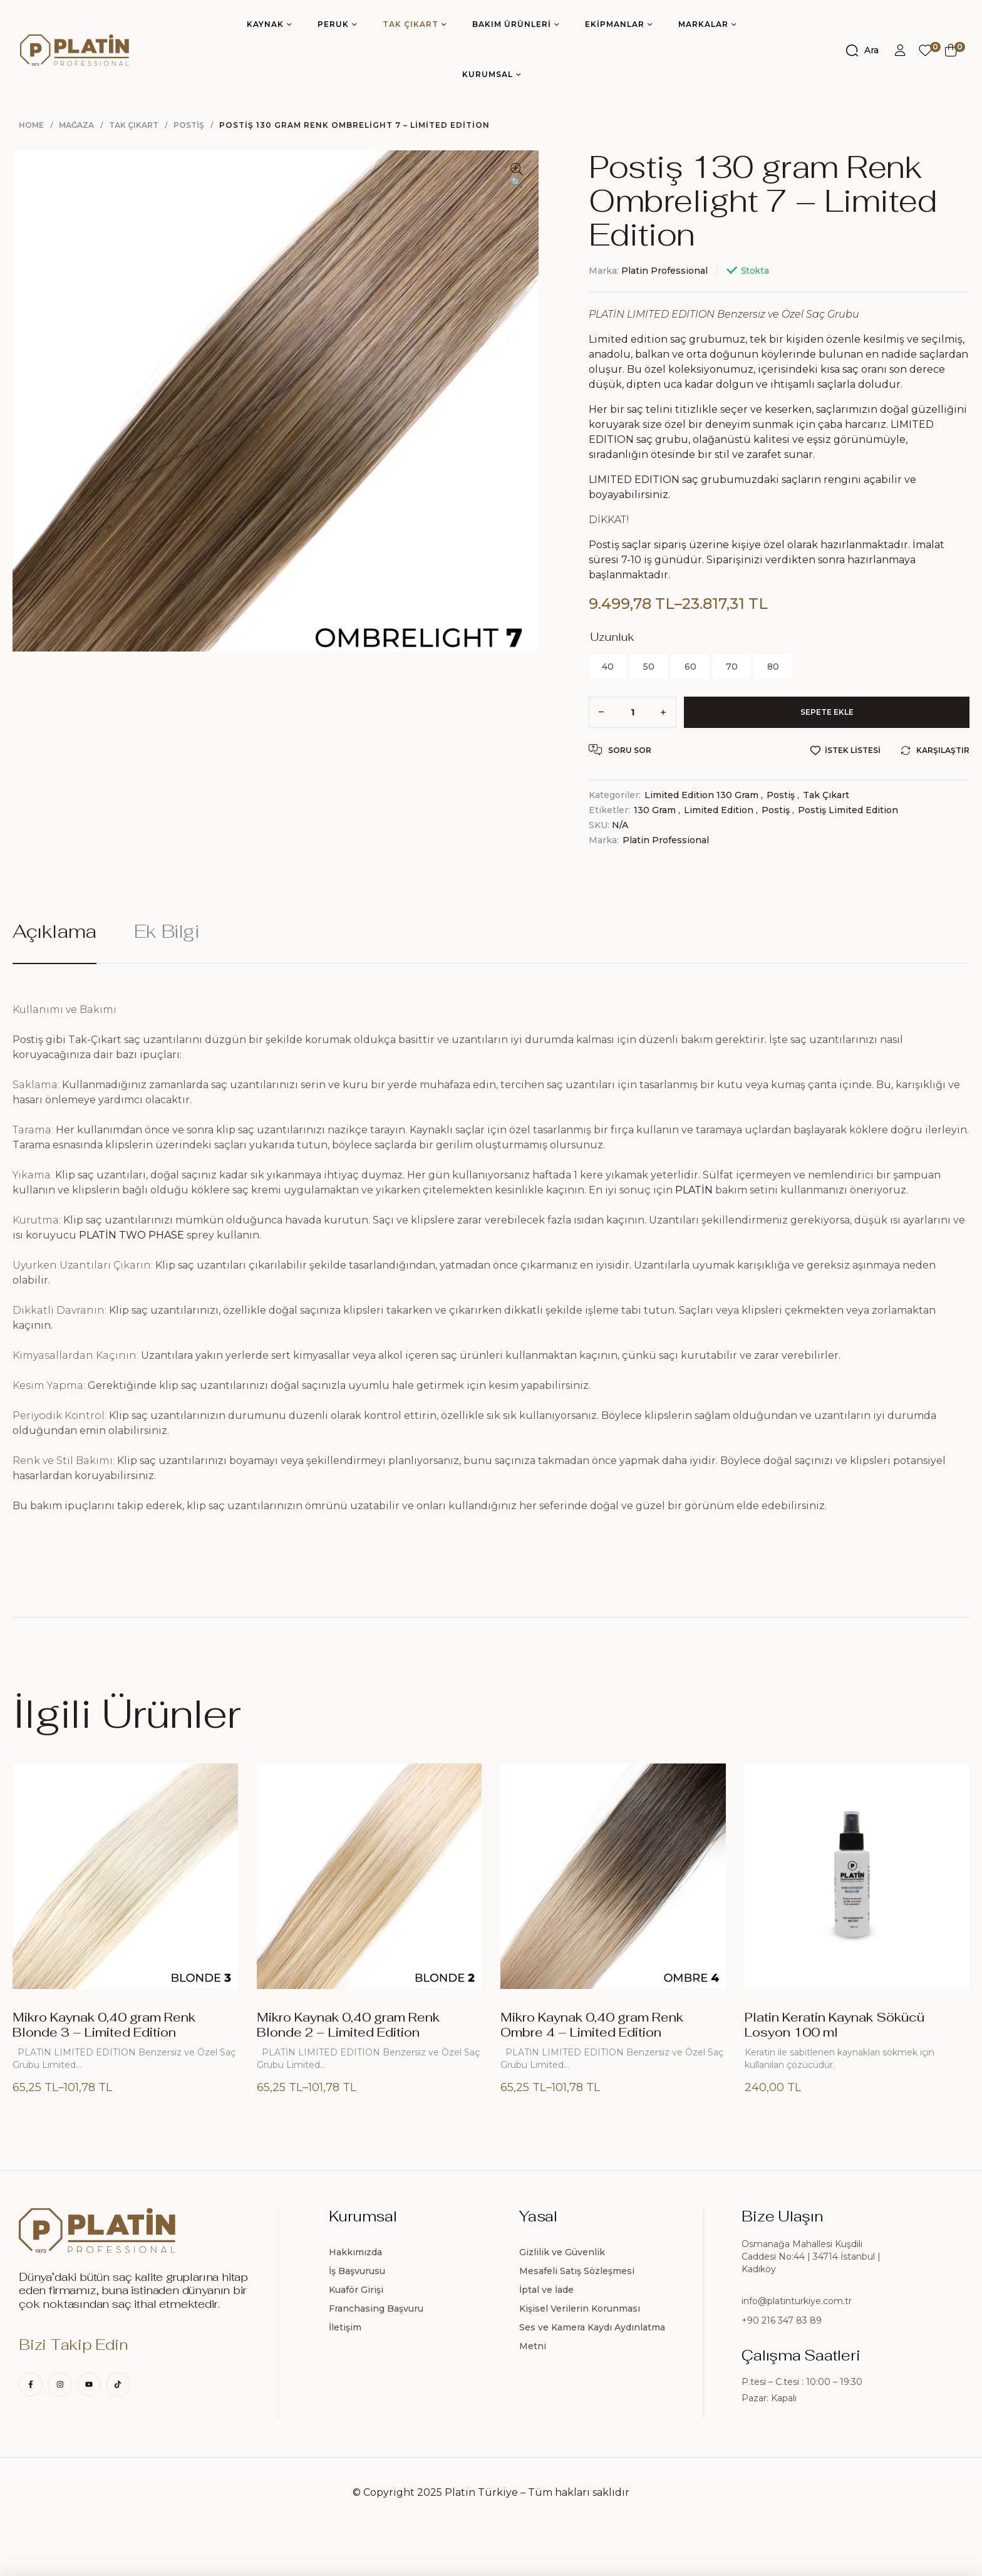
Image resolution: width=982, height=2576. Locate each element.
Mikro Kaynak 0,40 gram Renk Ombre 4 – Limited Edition (591, 2024)
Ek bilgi (166, 932)
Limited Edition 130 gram (701, 795)
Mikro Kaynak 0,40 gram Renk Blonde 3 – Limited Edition (104, 2024)
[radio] (607, 666)
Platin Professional (664, 270)
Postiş (188, 125)
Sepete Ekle (827, 712)
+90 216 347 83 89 (782, 2320)
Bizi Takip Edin (73, 2344)
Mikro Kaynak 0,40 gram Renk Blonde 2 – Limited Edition (348, 2024)
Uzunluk (612, 637)
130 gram (655, 810)
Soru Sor (620, 750)
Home (31, 125)
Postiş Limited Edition (848, 810)
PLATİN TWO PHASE (131, 1235)
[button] (516, 176)
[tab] (63, 942)
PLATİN (694, 1190)
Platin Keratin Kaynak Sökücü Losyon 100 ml (834, 2024)
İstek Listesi (853, 750)
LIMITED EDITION (634, 480)
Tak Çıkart (133, 125)
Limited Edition (718, 810)
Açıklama (54, 932)
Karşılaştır (942, 750)
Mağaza (76, 125)
